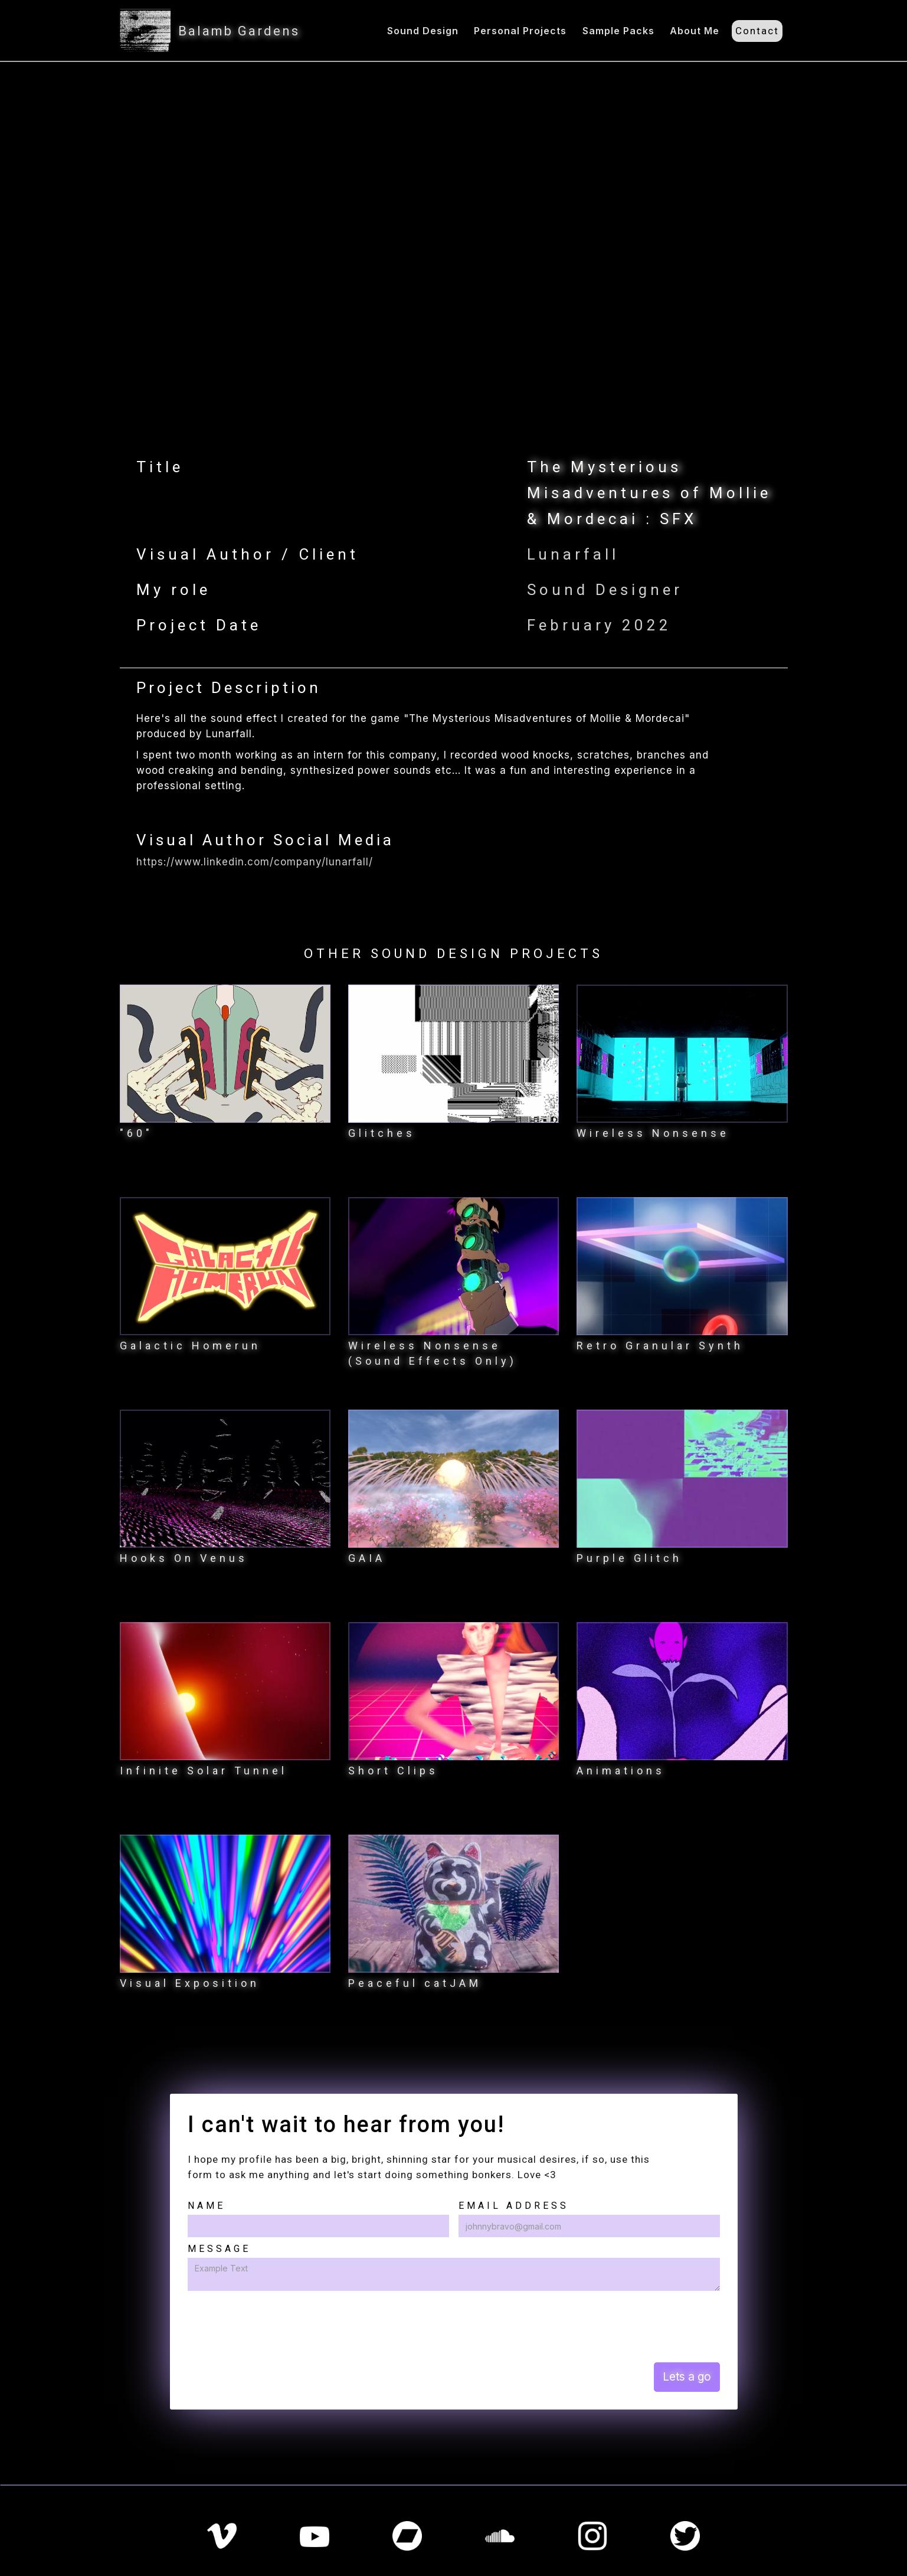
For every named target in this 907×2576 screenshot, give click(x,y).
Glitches (381, 1133)
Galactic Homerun (190, 1345)
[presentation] (277, 2326)
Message (219, 2248)
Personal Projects (520, 31)
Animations (621, 1770)
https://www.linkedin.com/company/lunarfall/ (254, 862)
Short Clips (393, 1770)
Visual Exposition (190, 1983)
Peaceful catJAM (415, 1983)
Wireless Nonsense (653, 1133)
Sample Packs (618, 31)
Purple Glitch (629, 1558)
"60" (136, 1133)
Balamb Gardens (239, 31)
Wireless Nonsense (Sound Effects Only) (432, 1353)
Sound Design (423, 31)
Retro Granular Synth (660, 1345)
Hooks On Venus (184, 1558)
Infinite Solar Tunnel (203, 1770)
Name (206, 2205)
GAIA (366, 1558)
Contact (757, 31)
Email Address (514, 2205)
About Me (694, 31)
